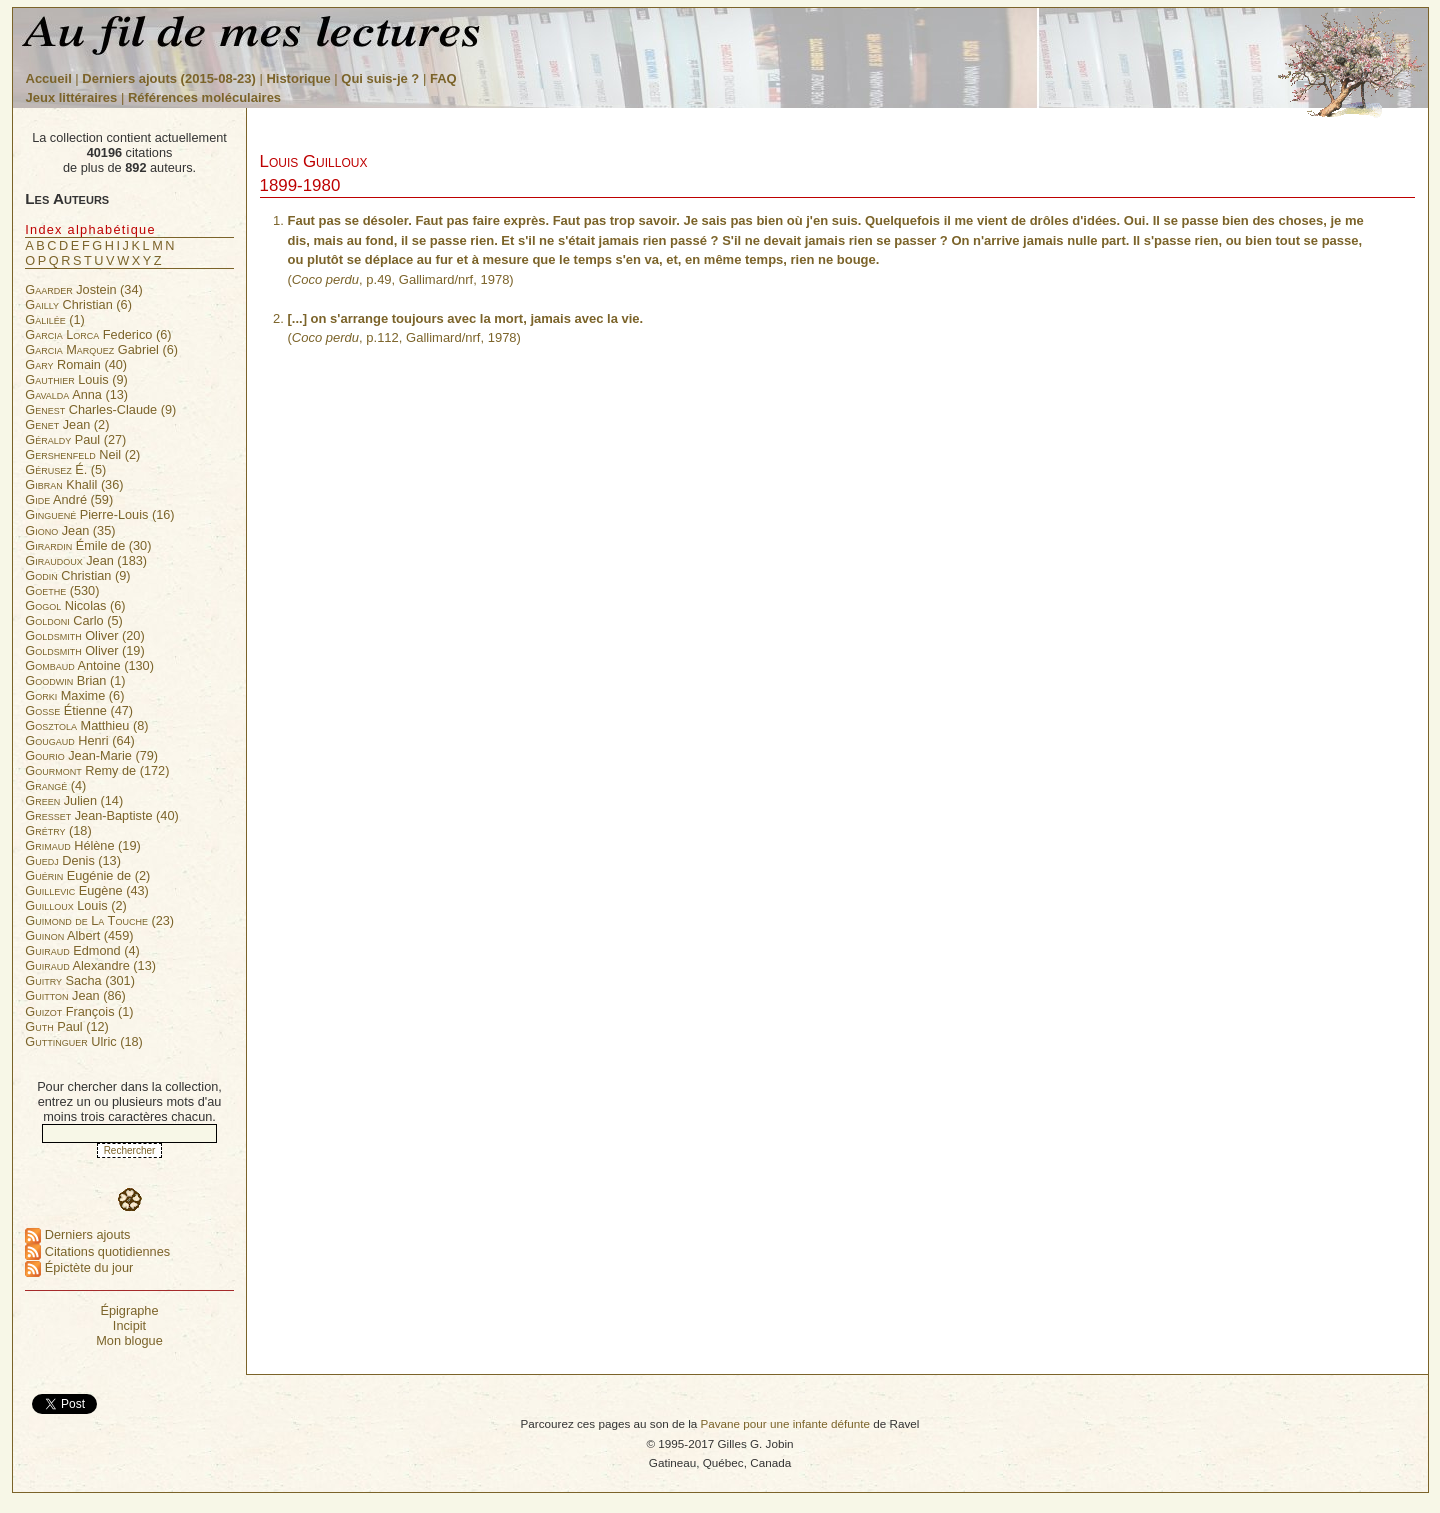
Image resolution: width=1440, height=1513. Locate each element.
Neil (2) (82, 454)
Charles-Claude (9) (100, 409)
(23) (99, 920)
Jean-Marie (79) (91, 755)
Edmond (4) (82, 950)
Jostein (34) (84, 289)
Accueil (49, 78)
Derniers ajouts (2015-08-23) (170, 78)
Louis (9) (76, 379)
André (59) (69, 499)
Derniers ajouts (77, 1234)
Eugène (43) (87, 890)
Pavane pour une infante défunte (785, 1423)
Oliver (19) (84, 650)
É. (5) (65, 469)
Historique (298, 78)
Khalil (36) (74, 484)
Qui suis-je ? (380, 78)
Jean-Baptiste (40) (102, 815)
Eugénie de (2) (87, 875)
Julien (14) (74, 800)
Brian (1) (75, 680)
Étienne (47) (79, 710)
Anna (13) (76, 394)
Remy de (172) (97, 770)
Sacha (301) (80, 980)
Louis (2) (76, 905)
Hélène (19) (82, 845)
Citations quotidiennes (97, 1251)
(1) (55, 319)
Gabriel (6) (101, 349)
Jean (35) (70, 530)
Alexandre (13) (90, 965)
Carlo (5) (74, 620)
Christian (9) (77, 575)
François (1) (79, 1011)
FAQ (443, 78)
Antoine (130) (89, 665)
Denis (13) (73, 860)
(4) (55, 785)
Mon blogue (129, 1340)
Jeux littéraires (72, 97)
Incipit (129, 1325)
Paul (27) (75, 439)
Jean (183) (86, 560)
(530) (62, 590)
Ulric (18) (84, 1041)
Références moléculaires (204, 97)
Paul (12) (67, 1026)
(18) (58, 830)
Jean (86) (75, 995)
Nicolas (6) (75, 605)
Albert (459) (79, 935)
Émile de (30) (88, 545)
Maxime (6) (74, 695)
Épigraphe (129, 1310)
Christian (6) (78, 304)
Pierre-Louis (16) (99, 514)
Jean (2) (67, 424)
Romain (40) (76, 364)
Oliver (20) (84, 635)
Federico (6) (98, 334)
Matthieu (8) (86, 725)
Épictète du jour (79, 1267)
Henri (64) (80, 740)
